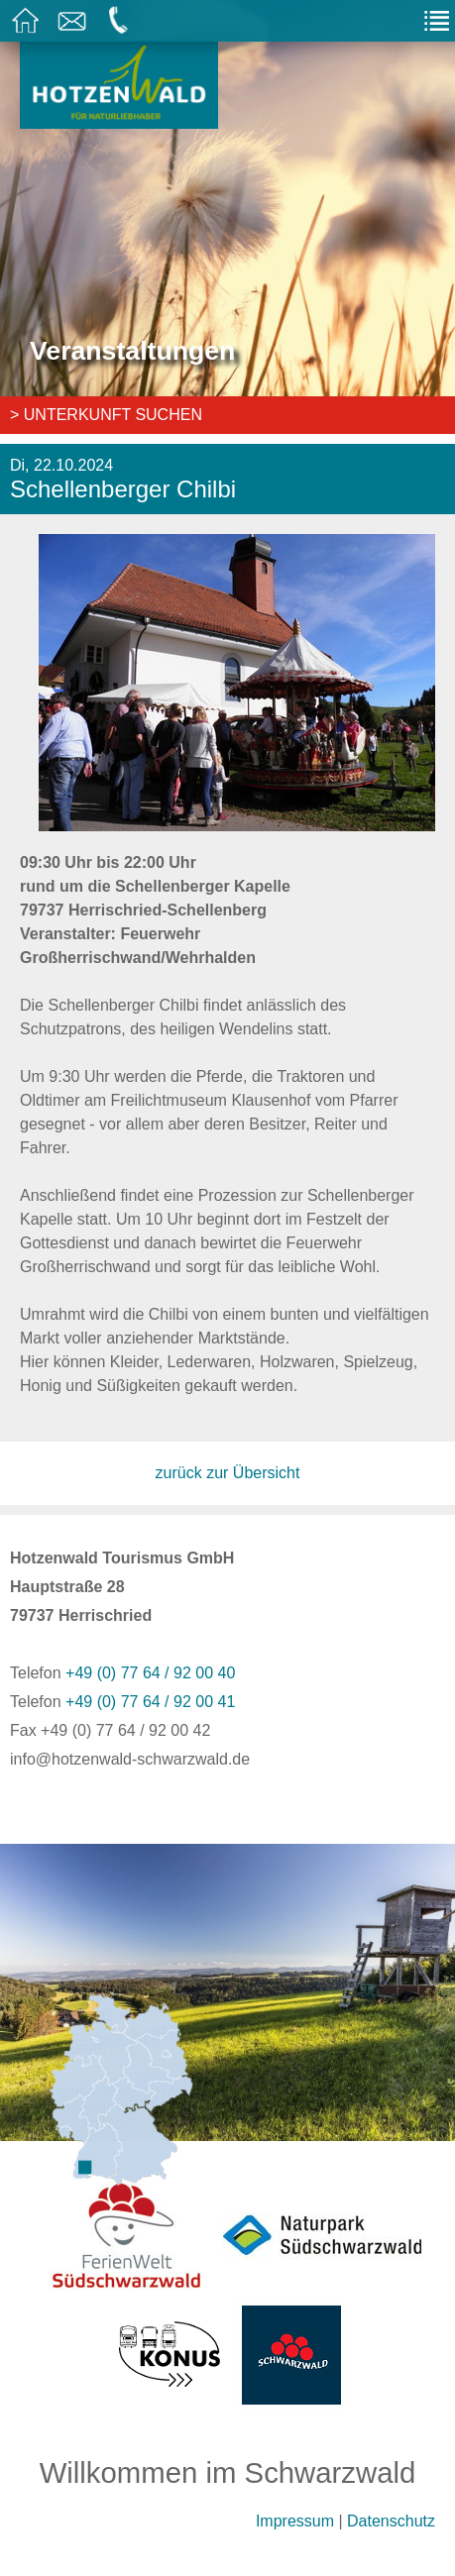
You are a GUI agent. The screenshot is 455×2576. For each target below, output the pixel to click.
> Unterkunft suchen (106, 414)
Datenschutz (391, 2521)
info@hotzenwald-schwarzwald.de (130, 1759)
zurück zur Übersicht (228, 1472)
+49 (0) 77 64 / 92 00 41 (150, 1701)
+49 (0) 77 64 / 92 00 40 (150, 1672)
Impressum (295, 2521)
